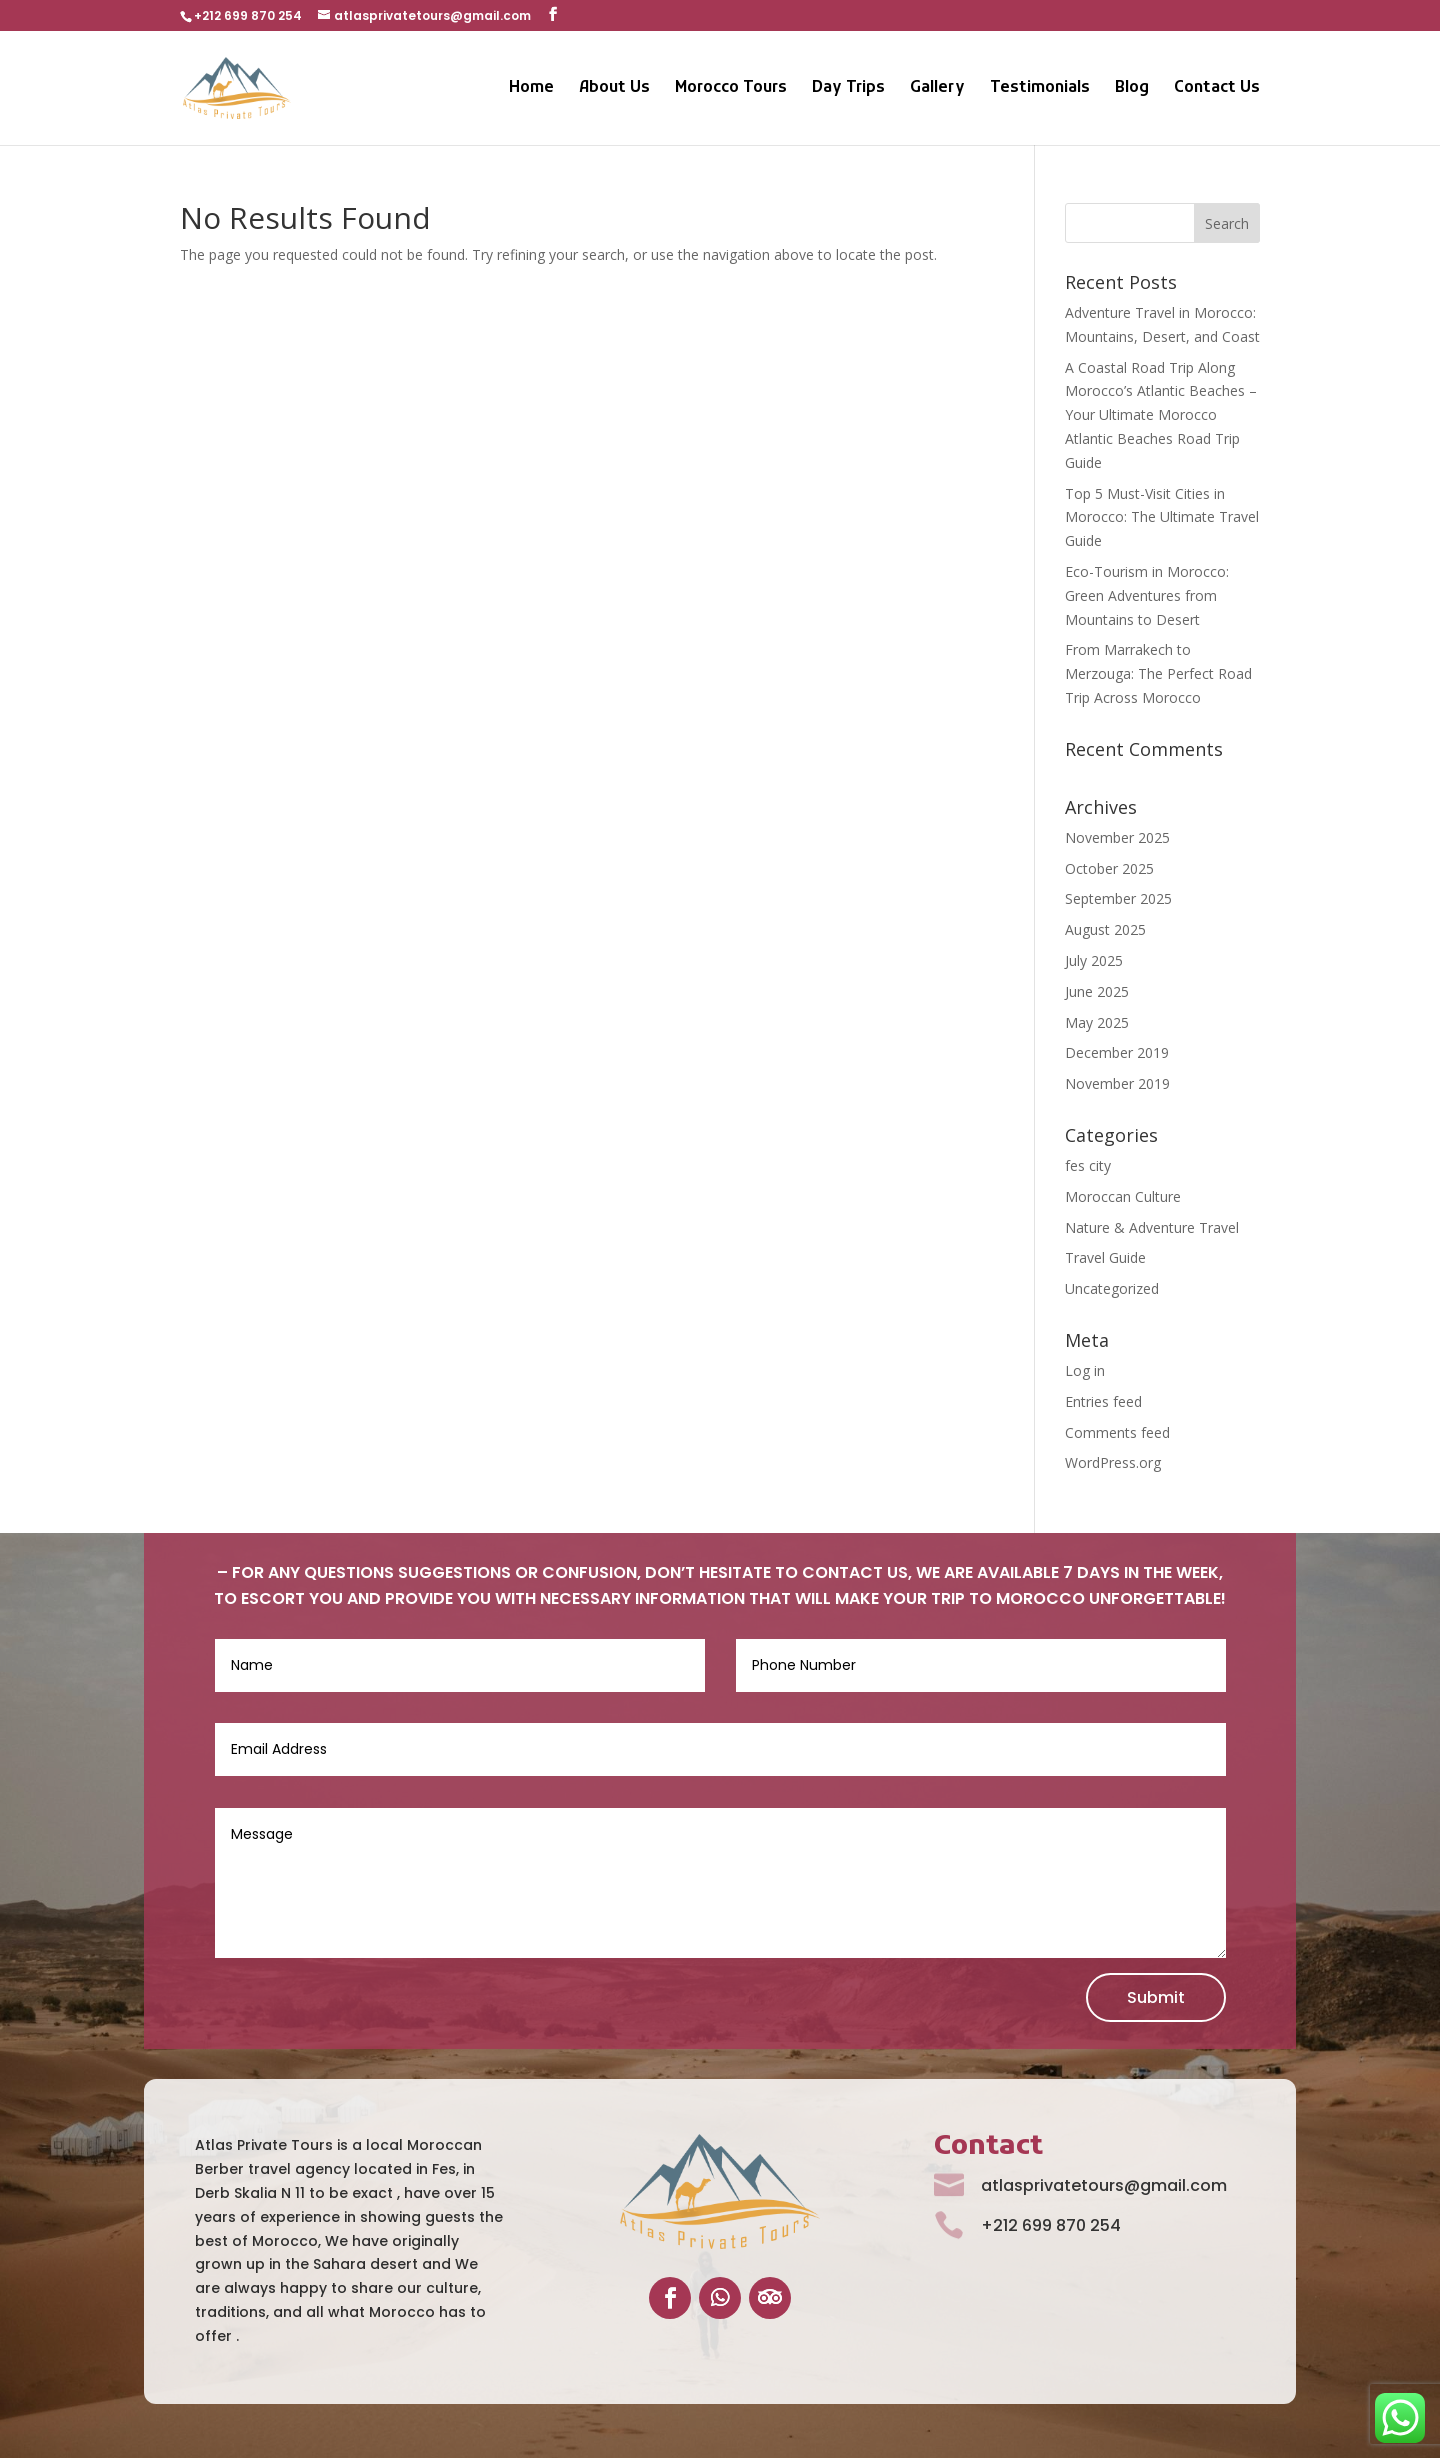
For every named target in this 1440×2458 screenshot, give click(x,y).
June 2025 (1097, 991)
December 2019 (1117, 1052)
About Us (614, 89)
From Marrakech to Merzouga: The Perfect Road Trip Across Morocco (1158, 673)
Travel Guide (1105, 1257)
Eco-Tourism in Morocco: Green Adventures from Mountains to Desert (1147, 595)
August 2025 (1105, 929)
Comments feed (1117, 1432)
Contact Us (1217, 89)
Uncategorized (1112, 1288)
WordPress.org (1113, 1462)
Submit (1156, 1997)
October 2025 (1109, 868)
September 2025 (1118, 898)
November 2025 (1117, 837)
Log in (1085, 1370)
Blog (1132, 89)
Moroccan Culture (1123, 1196)
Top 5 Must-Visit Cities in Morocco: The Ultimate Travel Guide (1162, 517)
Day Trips (848, 89)
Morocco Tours (731, 89)
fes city (1088, 1165)
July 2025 (1094, 960)
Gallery (937, 89)
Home (531, 89)
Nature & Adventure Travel (1152, 1227)
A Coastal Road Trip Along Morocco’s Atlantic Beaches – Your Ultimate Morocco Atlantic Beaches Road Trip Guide (1161, 415)
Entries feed (1103, 1401)
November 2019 (1117, 1083)
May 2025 (1097, 1022)
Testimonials (1040, 89)
